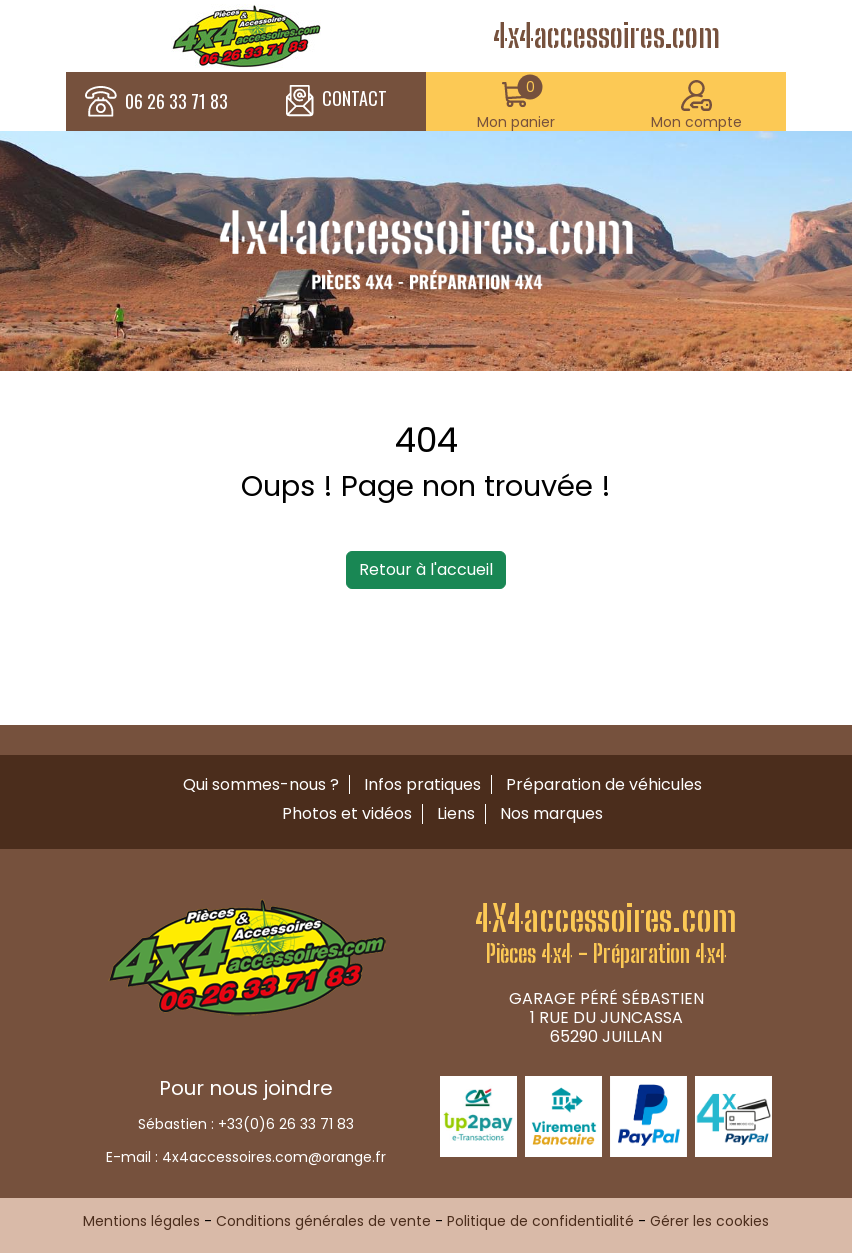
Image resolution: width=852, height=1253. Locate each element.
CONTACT (336, 101)
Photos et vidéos (347, 813)
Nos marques (551, 813)
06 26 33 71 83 (176, 102)
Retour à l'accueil (426, 569)
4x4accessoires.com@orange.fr (274, 1157)
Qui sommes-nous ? (261, 784)
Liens (456, 813)
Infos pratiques (422, 784)
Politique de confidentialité (540, 1221)
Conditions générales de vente (323, 1221)
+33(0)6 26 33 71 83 (286, 1124)
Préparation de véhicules (604, 784)
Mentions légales (141, 1221)
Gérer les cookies (709, 1221)
